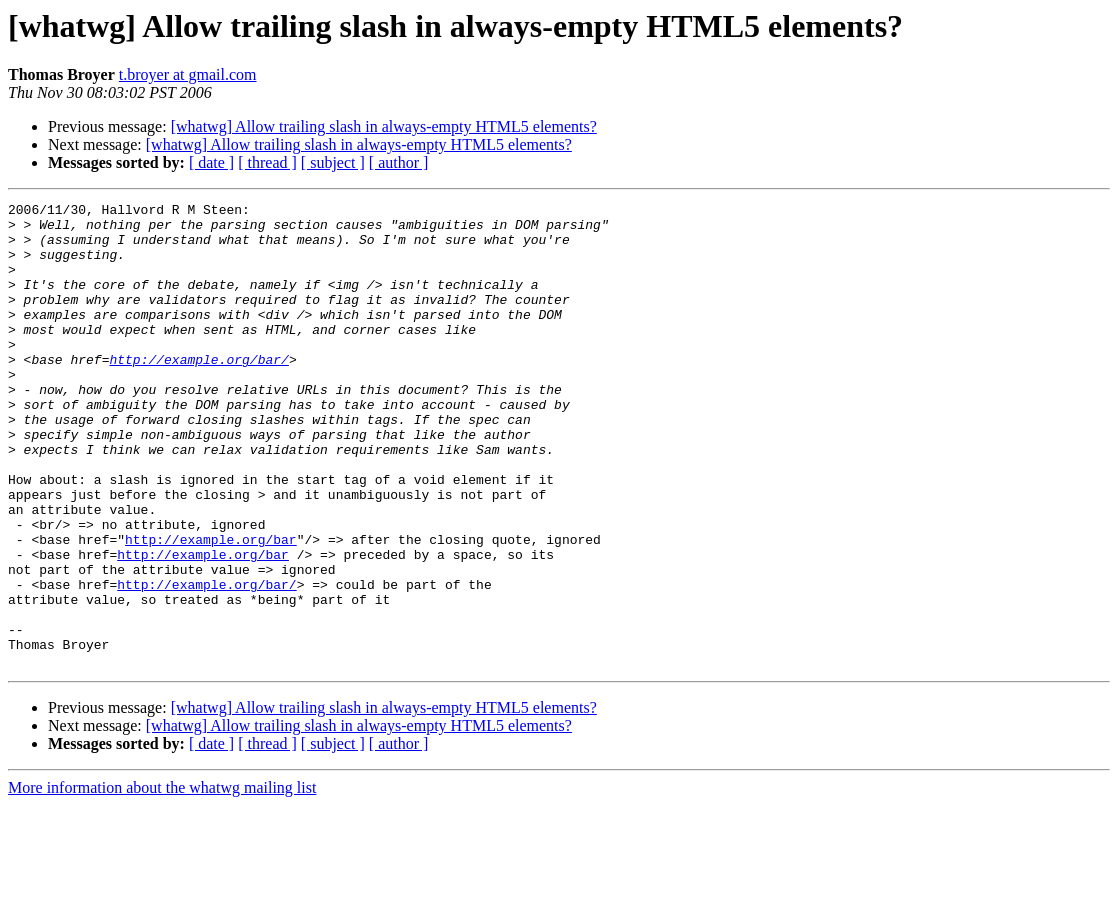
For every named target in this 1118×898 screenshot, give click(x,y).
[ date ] (211, 162)
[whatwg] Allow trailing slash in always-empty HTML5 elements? (384, 126)
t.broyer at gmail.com (188, 74)
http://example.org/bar (211, 608)
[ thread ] (267, 162)
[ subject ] (333, 162)
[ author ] (399, 162)
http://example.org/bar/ (198, 392)
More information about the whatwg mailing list (162, 880)
